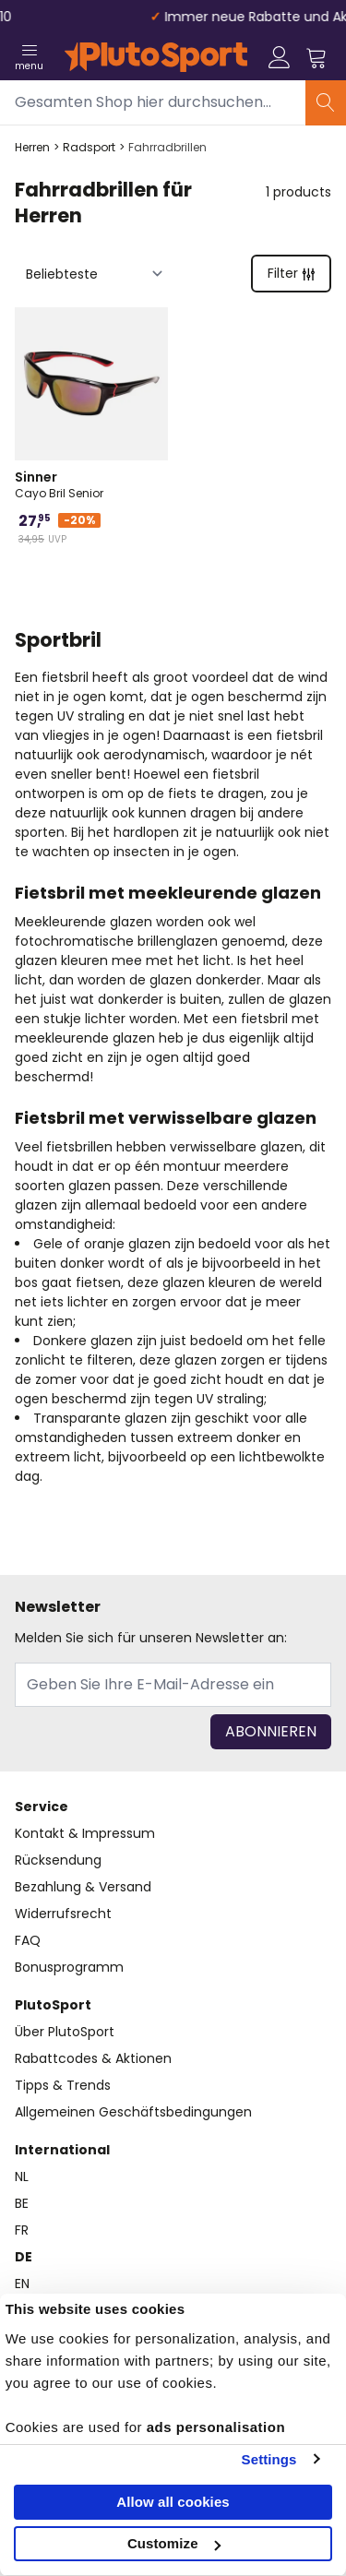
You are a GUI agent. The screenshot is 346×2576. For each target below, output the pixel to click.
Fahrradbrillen (167, 147)
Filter (291, 273)
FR (22, 2230)
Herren (32, 147)
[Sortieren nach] (94, 274)
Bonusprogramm (69, 1967)
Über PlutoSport (64, 2031)
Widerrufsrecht (63, 1913)
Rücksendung (58, 1860)
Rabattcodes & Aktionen (93, 2058)
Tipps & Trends (63, 2085)
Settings (269, 2459)
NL (22, 2176)
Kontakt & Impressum (85, 1833)
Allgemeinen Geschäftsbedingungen (133, 2112)
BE (22, 2203)
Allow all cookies (173, 2502)
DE (23, 2257)
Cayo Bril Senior (91, 484)
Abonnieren (270, 1731)
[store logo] (155, 57)
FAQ (28, 1940)
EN (22, 2283)
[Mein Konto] (279, 57)
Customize (174, 2543)
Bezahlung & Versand (83, 1887)
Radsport (89, 147)
